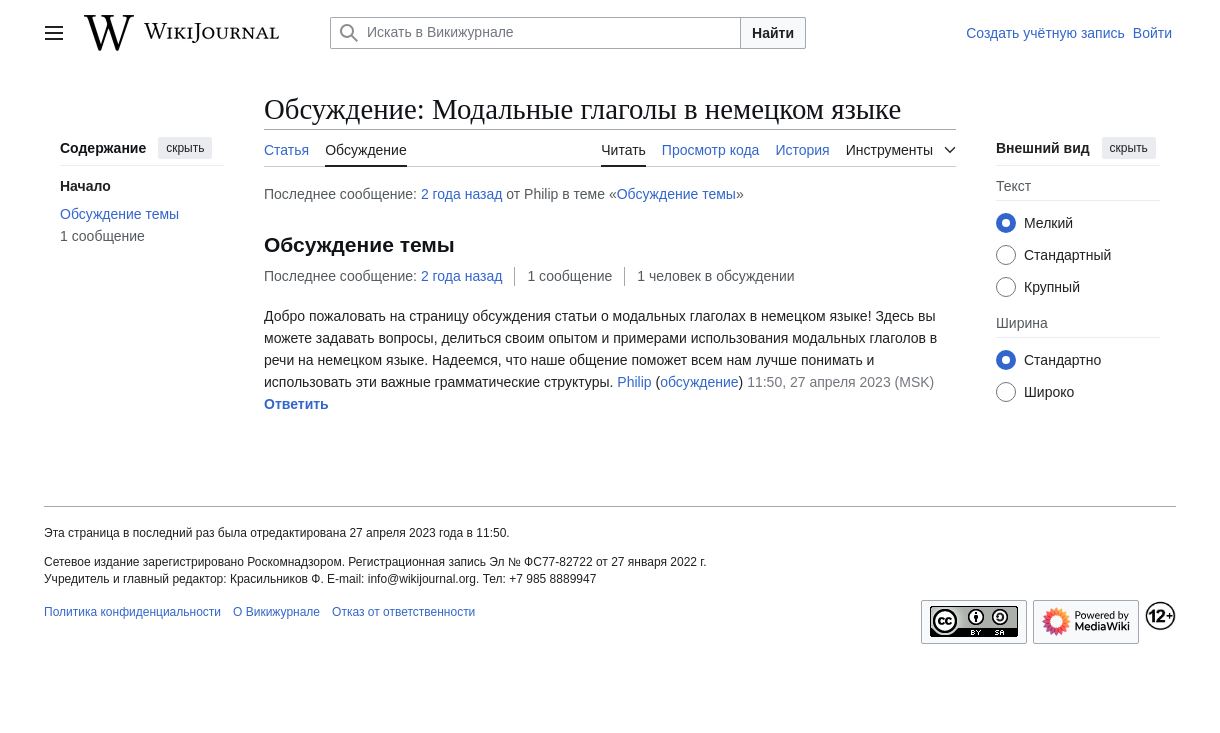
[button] (296, 405)
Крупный (1052, 287)
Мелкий (1048, 223)
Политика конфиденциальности (132, 612)
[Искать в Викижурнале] (535, 33)
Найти (773, 33)
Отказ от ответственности (403, 612)
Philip (634, 382)
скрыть (185, 148)
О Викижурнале (276, 612)
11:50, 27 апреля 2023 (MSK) (840, 382)
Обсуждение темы (676, 194)
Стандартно (1062, 360)
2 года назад (462, 194)
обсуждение (699, 382)
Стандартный (1067, 255)
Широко (1049, 392)
